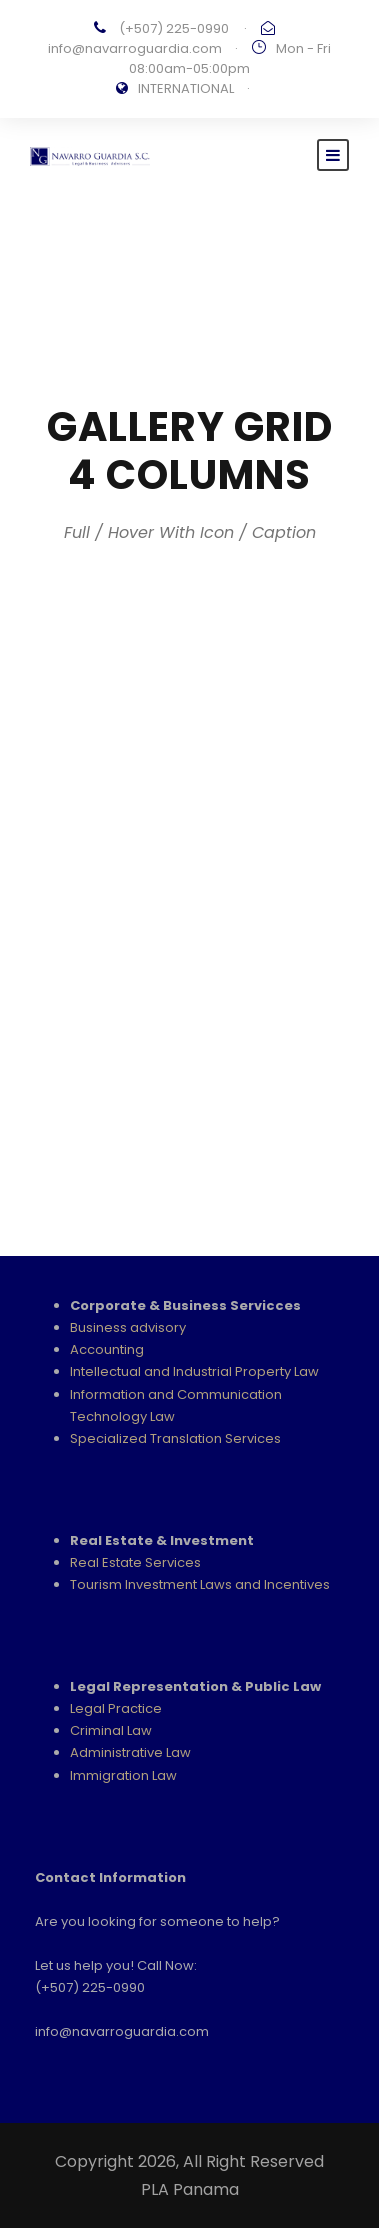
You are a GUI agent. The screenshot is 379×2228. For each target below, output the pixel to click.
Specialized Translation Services (175, 1438)
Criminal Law (111, 1730)
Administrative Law (130, 1752)
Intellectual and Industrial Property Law (194, 1371)
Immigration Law (123, 1775)
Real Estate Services (135, 1562)
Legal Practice (116, 1708)
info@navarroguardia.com (135, 48)
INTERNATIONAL (186, 88)
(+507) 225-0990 (174, 28)
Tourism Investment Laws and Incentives (200, 1584)
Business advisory (128, 1327)
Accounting (107, 1349)
